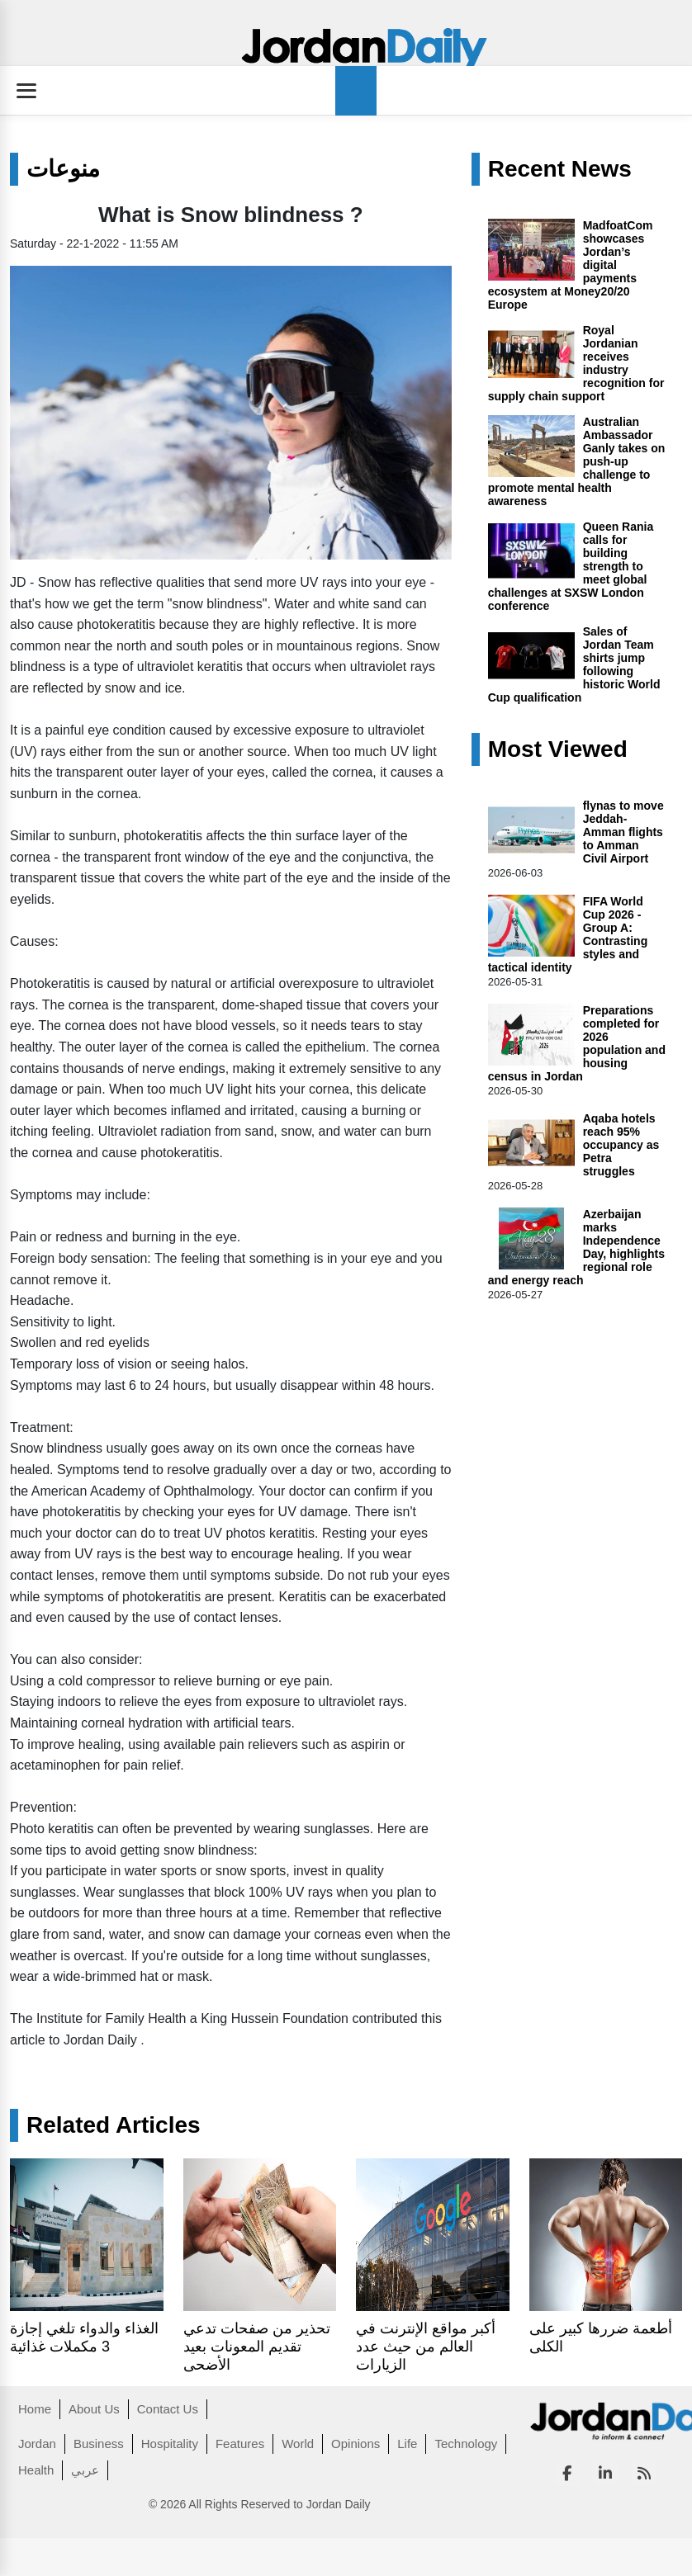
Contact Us (167, 2409)
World (298, 2444)
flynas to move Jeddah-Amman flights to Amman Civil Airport (623, 832)
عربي (85, 2470)
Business (98, 2444)
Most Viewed (558, 749)
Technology (465, 2444)
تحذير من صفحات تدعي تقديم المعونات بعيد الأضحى (256, 2346)
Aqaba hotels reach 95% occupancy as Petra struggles (621, 1145)
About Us (94, 2409)
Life (407, 2444)
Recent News (560, 169)
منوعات (63, 169)
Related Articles (113, 2125)
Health (36, 2470)
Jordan (37, 2444)
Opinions (355, 2444)
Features (240, 2444)
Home (34, 2409)
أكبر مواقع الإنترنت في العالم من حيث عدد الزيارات (425, 2346)
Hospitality (169, 2444)
